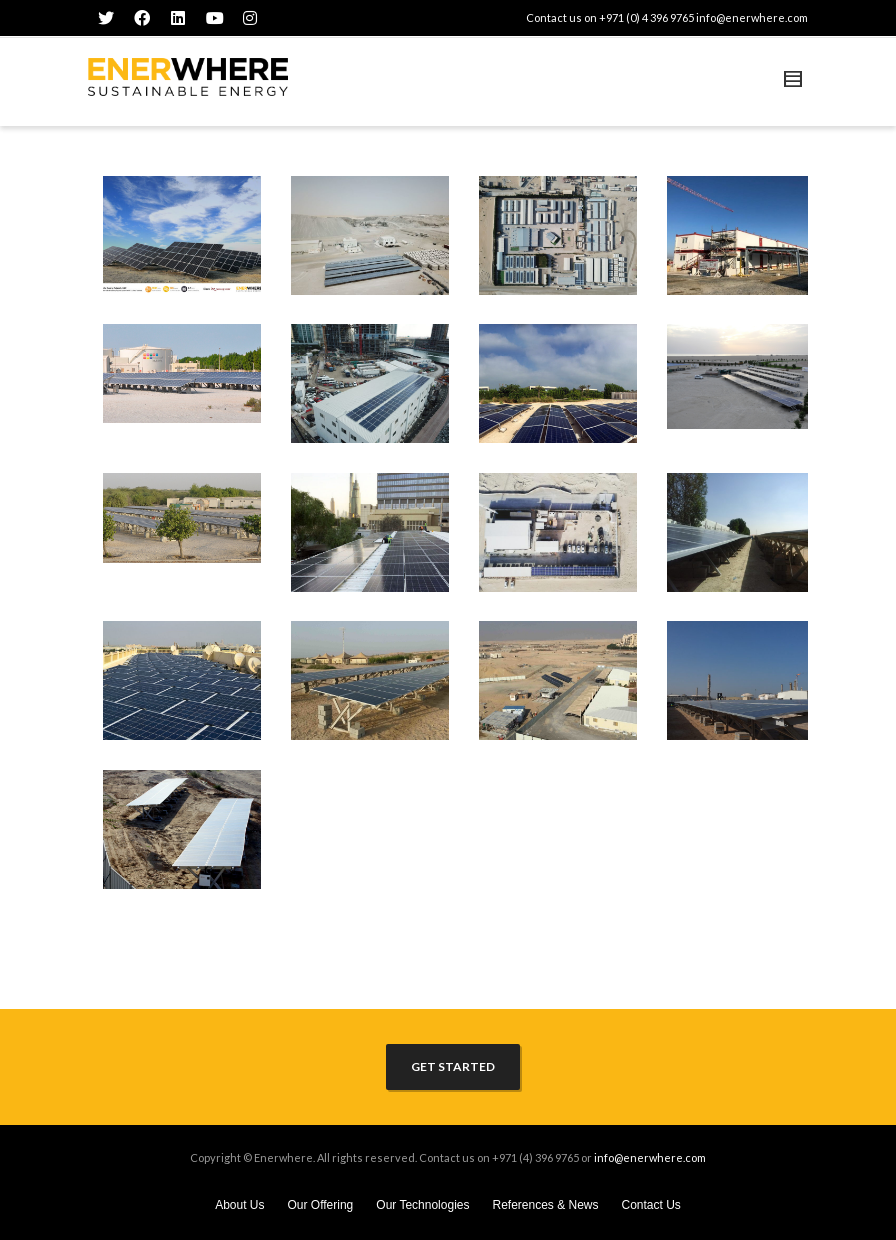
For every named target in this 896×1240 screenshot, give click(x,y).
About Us (239, 1205)
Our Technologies (422, 1205)
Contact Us (651, 1205)
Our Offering (320, 1205)
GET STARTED (453, 1066)
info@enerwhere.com (752, 17)
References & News (545, 1205)
